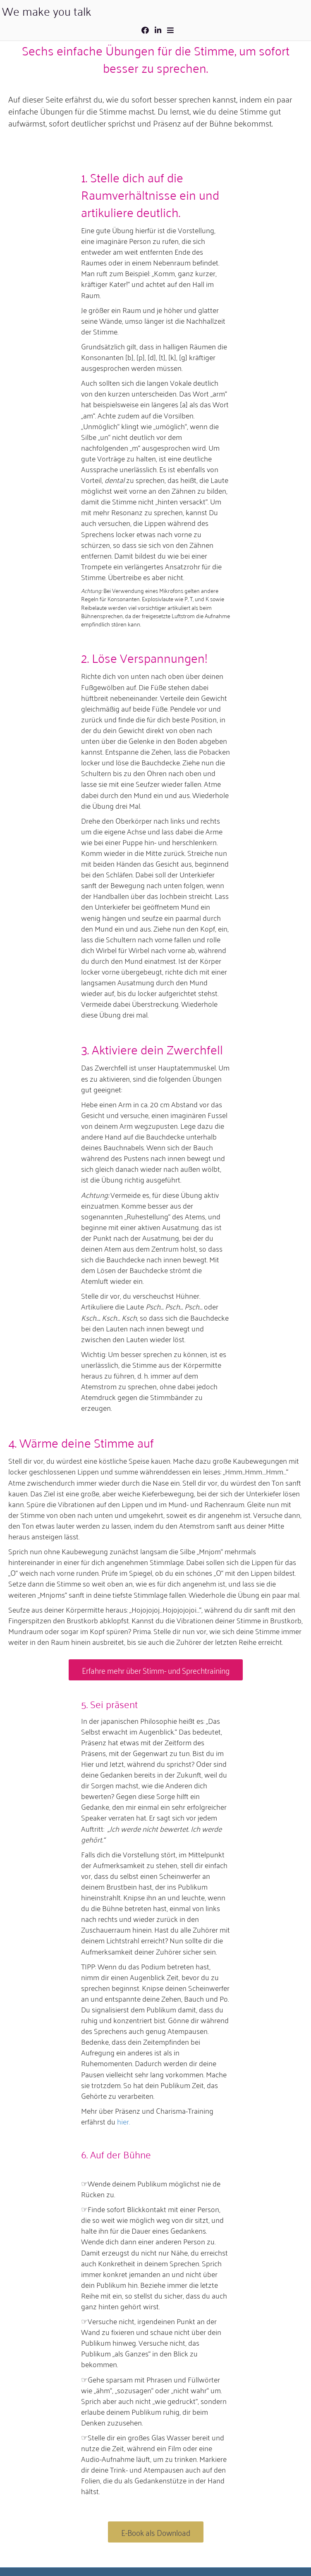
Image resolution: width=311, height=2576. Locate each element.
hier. (123, 2121)
